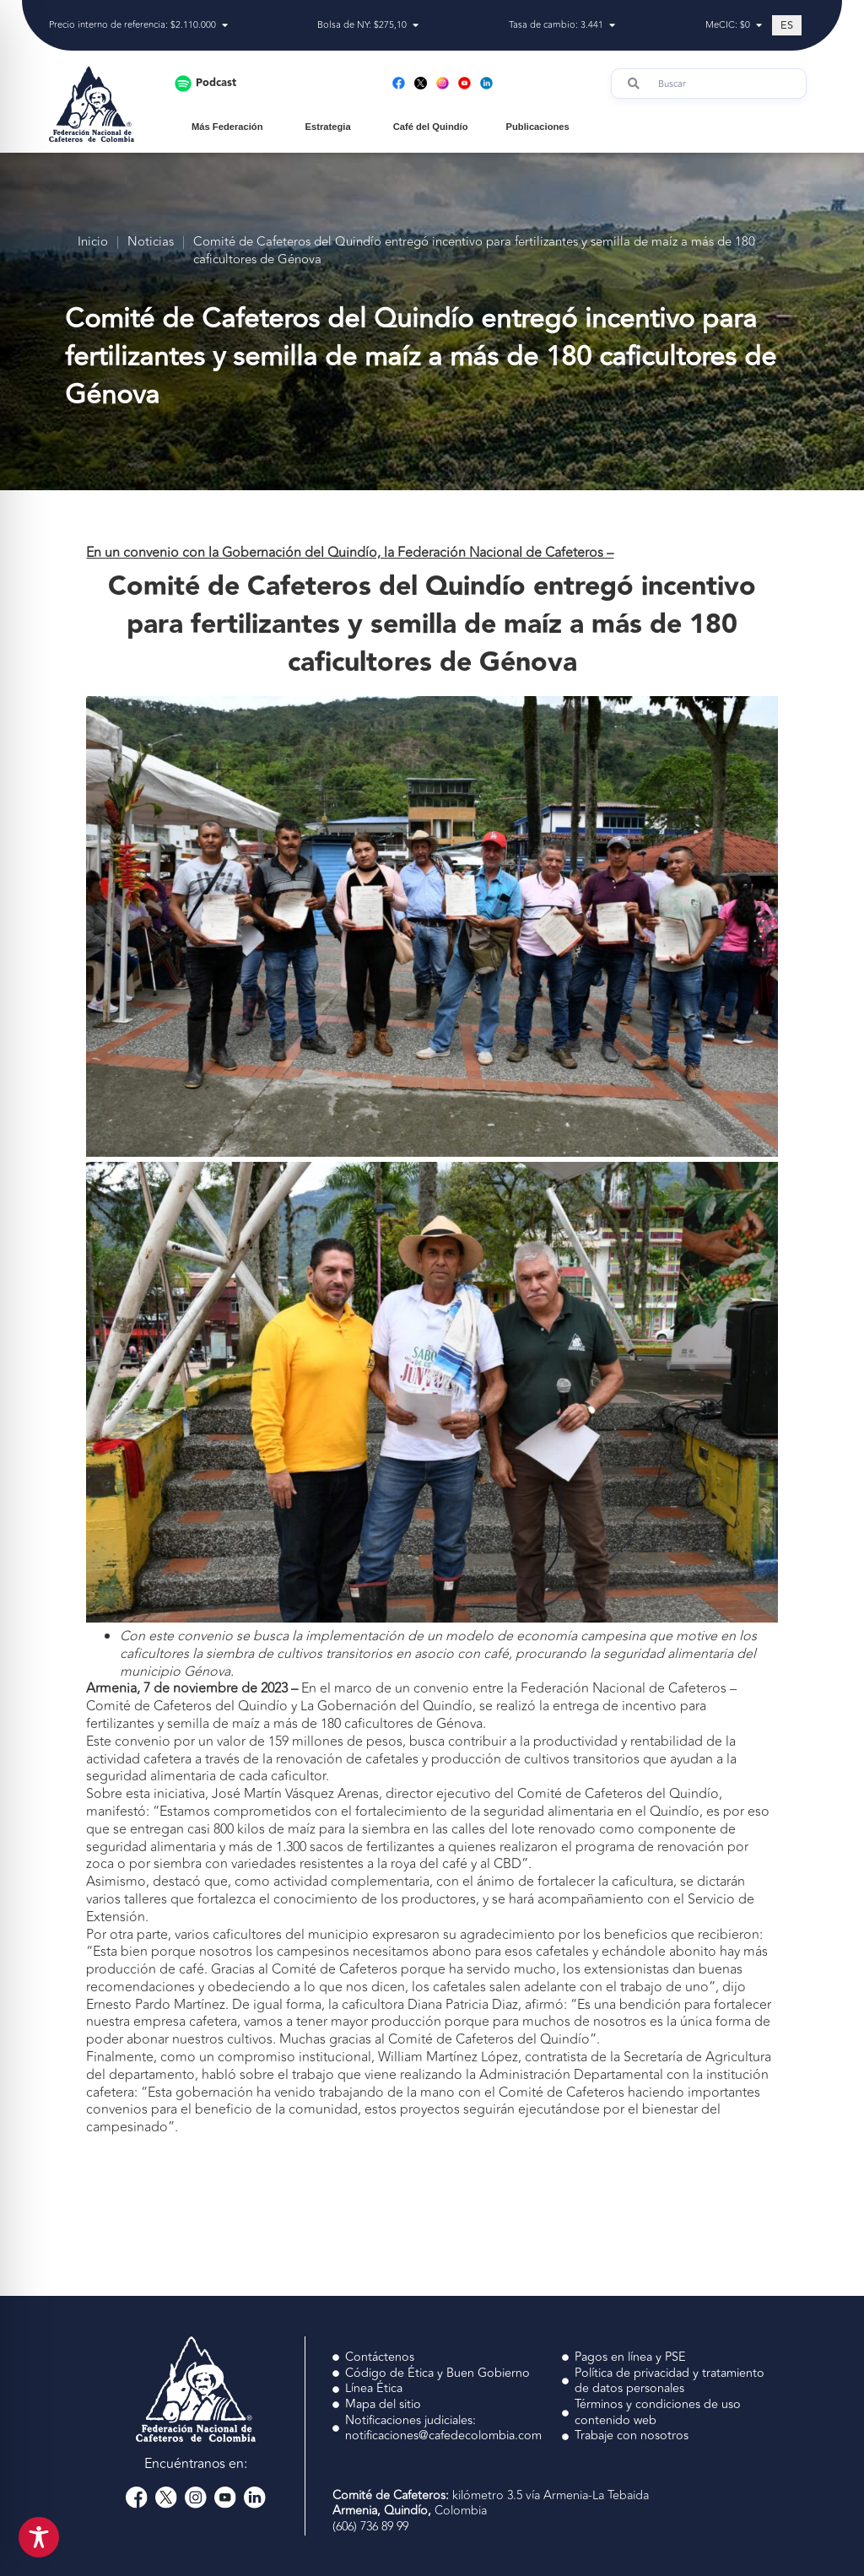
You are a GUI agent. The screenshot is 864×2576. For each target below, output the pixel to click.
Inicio (93, 242)
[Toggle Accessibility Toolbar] (39, 2537)
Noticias (150, 242)
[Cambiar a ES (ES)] (787, 25)
